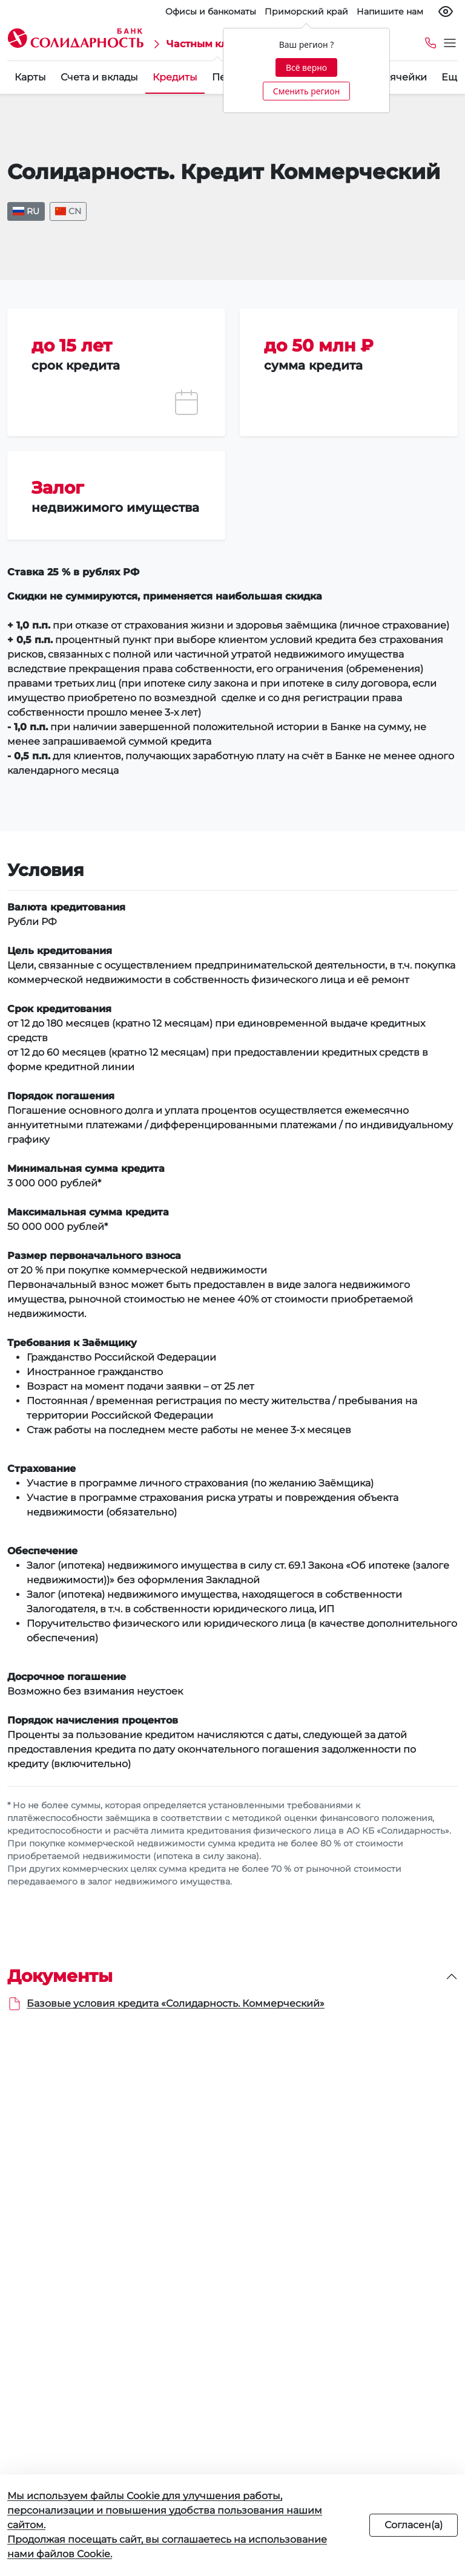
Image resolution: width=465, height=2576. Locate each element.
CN (68, 211)
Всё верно (306, 67)
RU (26, 211)
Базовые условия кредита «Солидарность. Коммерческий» (176, 2003)
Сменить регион (306, 91)
